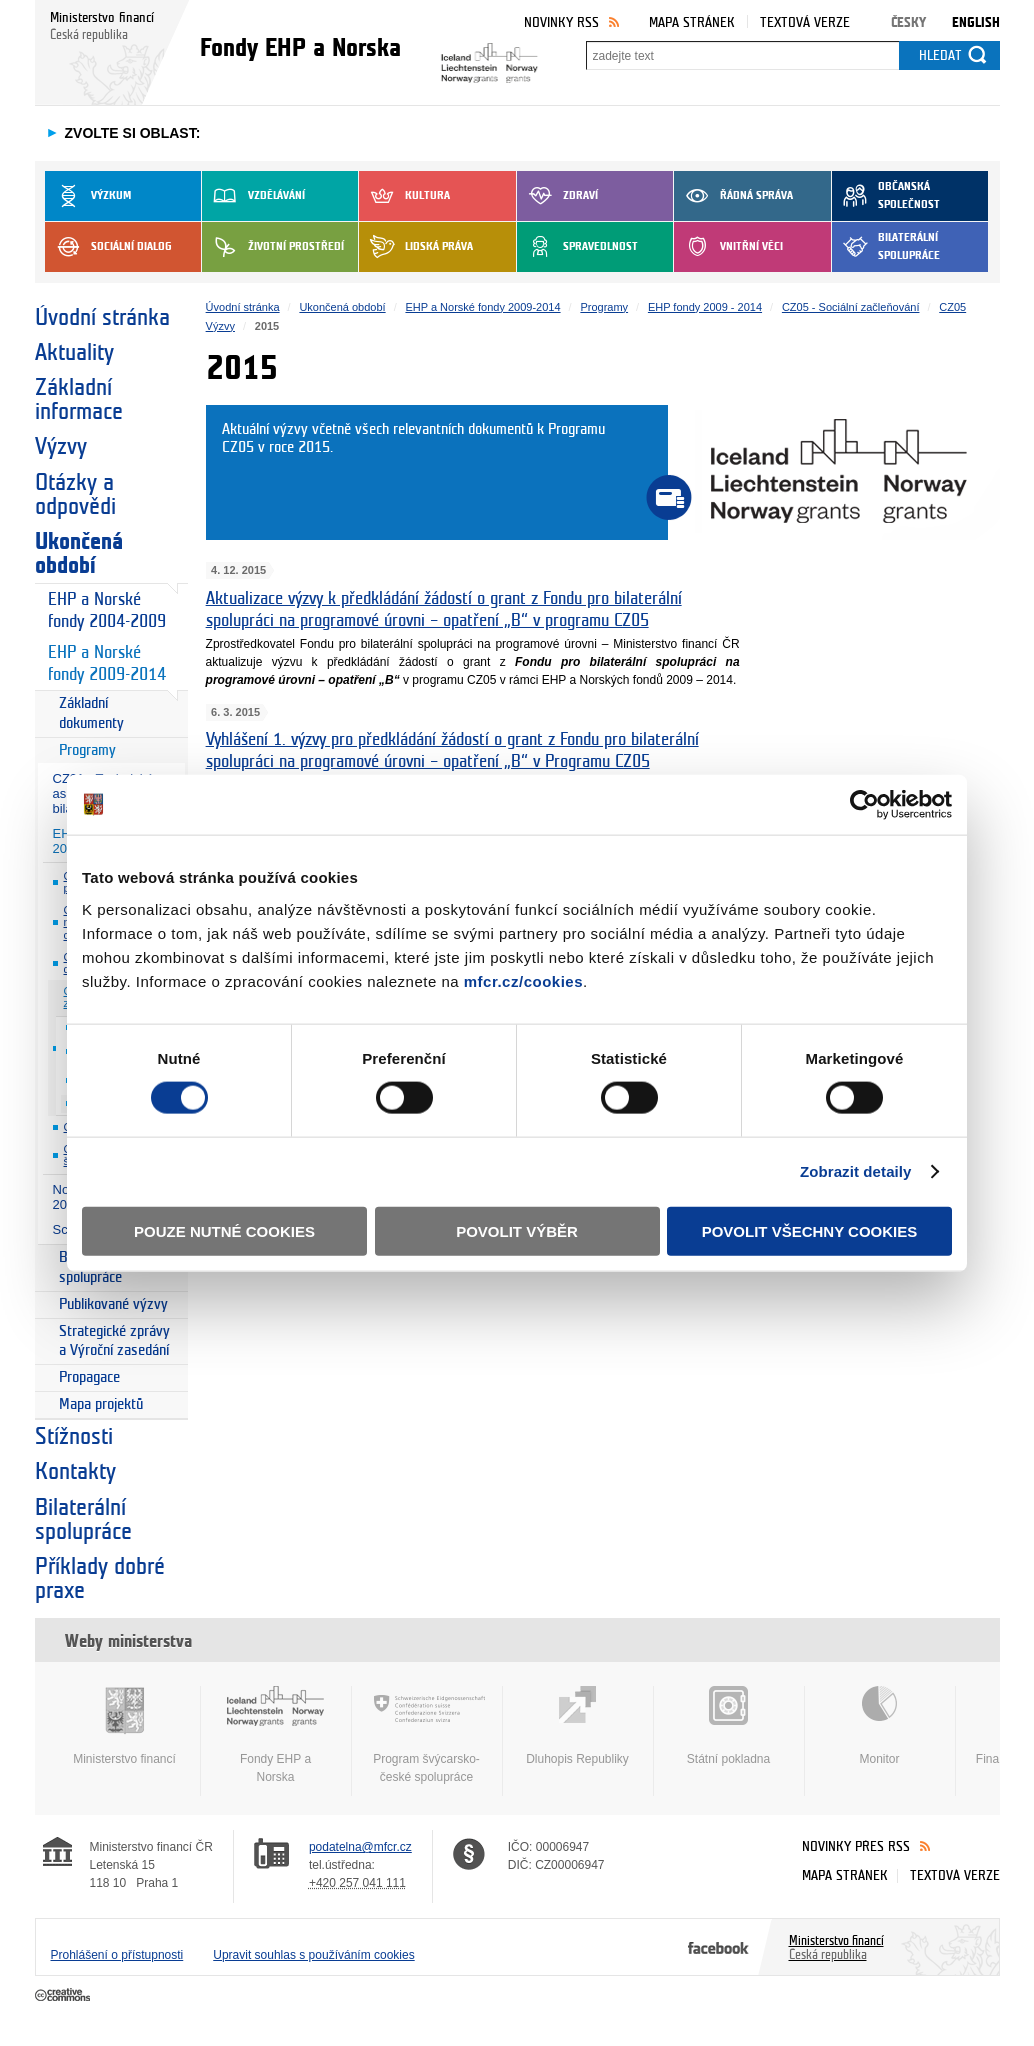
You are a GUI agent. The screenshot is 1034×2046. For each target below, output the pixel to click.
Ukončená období (79, 554)
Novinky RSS (561, 22)
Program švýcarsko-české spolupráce (427, 1735)
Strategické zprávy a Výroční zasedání (114, 1341)
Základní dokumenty (91, 713)
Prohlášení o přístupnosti (117, 1955)
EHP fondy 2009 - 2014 (705, 307)
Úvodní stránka (102, 318)
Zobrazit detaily (856, 1171)
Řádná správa (733, 196)
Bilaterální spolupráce (886, 247)
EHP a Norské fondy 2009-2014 (107, 663)
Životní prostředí (273, 247)
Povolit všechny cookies (810, 1230)
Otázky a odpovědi (75, 495)
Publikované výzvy (113, 1304)
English (976, 22)
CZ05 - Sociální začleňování (851, 307)
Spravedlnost (577, 247)
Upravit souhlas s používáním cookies (313, 1955)
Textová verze (805, 22)
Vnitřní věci (728, 247)
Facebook (718, 1947)
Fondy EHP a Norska (276, 1735)
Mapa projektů (101, 1404)
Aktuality (74, 353)
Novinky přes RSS (856, 1846)
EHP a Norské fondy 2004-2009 (107, 610)
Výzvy (61, 447)
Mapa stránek (692, 22)
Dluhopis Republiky (578, 1726)
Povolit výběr (517, 1230)
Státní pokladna (729, 1726)
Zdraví (557, 196)
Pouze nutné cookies (224, 1230)
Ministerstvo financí (125, 1726)
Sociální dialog (108, 247)
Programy (87, 750)
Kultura (404, 196)
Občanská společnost (886, 196)
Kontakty (75, 1472)
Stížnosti (74, 1437)
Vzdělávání (253, 196)
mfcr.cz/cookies (523, 980)
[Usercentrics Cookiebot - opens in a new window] (864, 805)
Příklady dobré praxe (100, 1579)
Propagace (89, 1377)
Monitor (880, 1726)
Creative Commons (64, 1996)
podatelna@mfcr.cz (360, 1847)
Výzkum (88, 196)
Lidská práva (416, 247)
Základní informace (79, 400)
